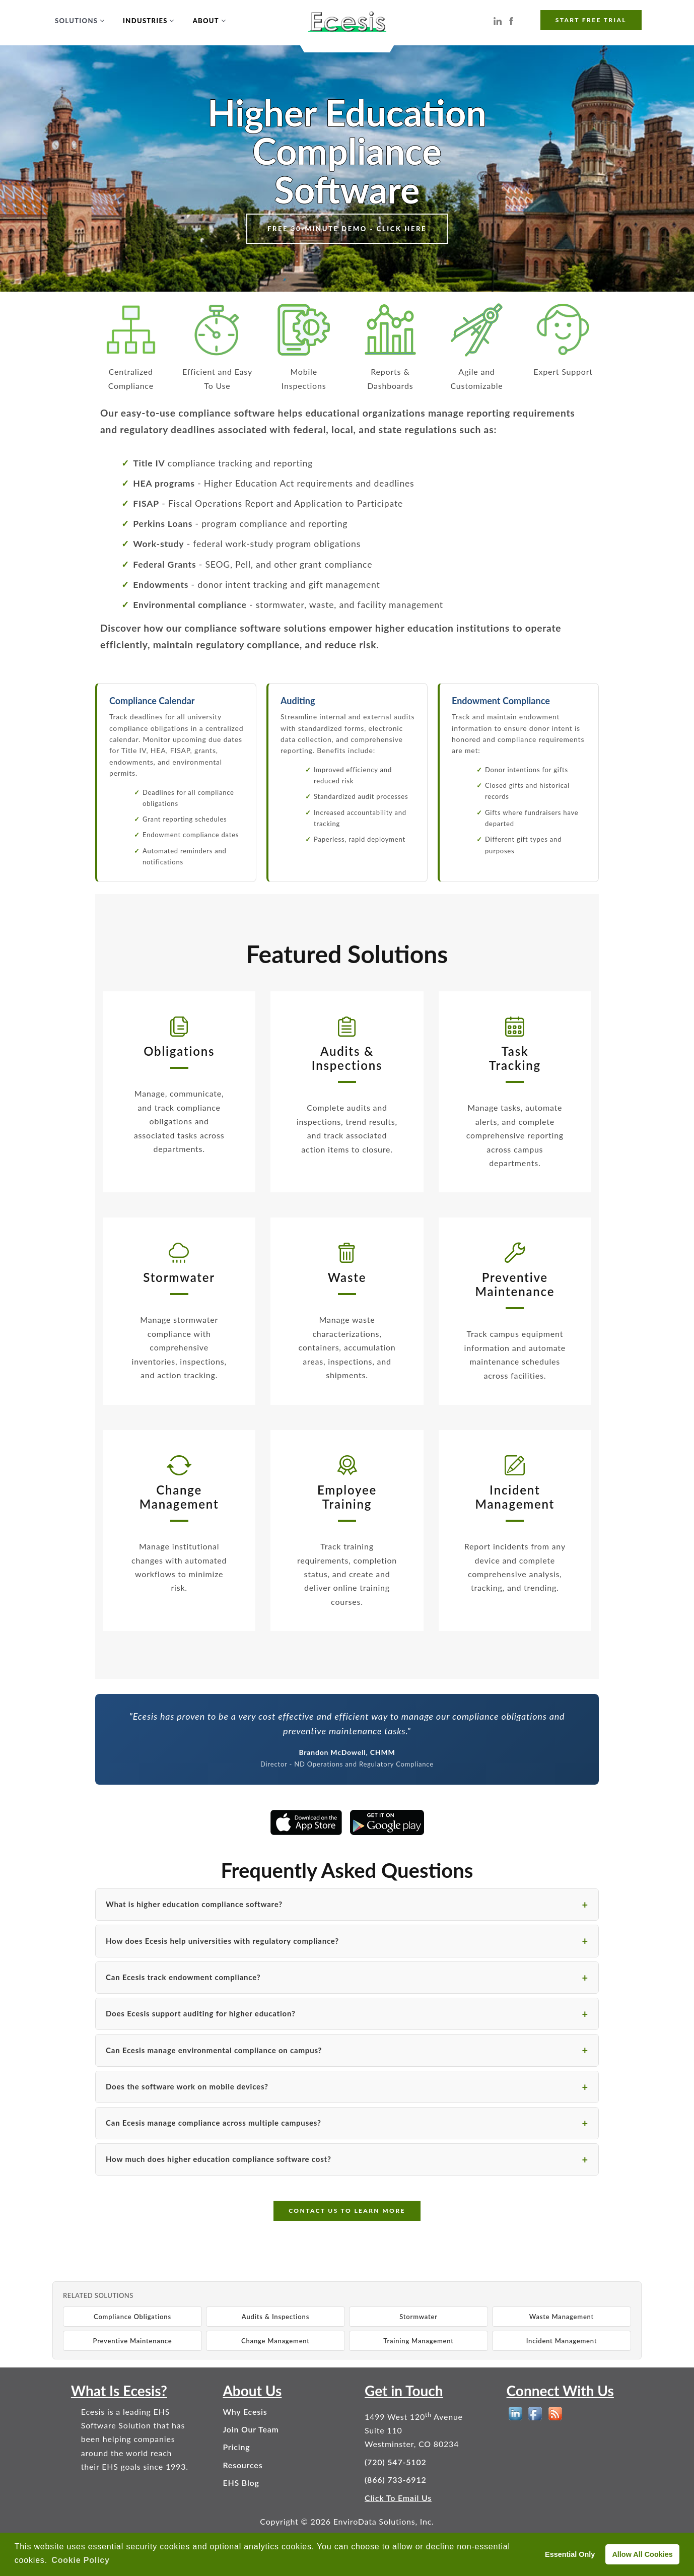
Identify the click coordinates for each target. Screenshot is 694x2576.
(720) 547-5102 (396, 2462)
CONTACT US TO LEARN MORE (347, 2210)
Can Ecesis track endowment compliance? (183, 1977)
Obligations (179, 1051)
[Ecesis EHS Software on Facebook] (511, 20)
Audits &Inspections (347, 1058)
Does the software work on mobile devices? (187, 2086)
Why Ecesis (245, 2411)
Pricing (236, 2447)
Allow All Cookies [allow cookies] (642, 2554)
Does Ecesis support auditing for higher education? (201, 2013)
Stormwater (179, 1277)
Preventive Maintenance (132, 2341)
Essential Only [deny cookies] (570, 2554)
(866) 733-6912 (396, 2479)
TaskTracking (515, 1058)
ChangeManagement (179, 1497)
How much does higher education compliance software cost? (218, 2158)
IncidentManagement (515, 1497)
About (206, 21)
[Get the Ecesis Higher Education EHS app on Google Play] (387, 1822)
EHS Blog (241, 2482)
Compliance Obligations (132, 2317)
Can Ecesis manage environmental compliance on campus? (214, 2050)
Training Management (418, 2341)
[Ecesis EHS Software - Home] (347, 20)
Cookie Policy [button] (80, 2560)
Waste (347, 1277)
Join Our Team (251, 2429)
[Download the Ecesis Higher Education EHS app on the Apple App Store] (306, 1822)
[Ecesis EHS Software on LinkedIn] (498, 20)
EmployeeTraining (347, 1497)
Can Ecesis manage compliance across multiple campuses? (213, 2122)
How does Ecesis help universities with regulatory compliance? (222, 1940)
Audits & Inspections (275, 2317)
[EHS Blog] (555, 2413)
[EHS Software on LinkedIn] (515, 2413)
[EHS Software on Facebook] (535, 2413)
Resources (242, 2465)
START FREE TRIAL (591, 20)
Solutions (76, 21)
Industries (145, 21)
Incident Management (561, 2341)
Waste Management (561, 2317)
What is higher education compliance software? (194, 1904)
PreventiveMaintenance (514, 1284)
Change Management (275, 2341)
